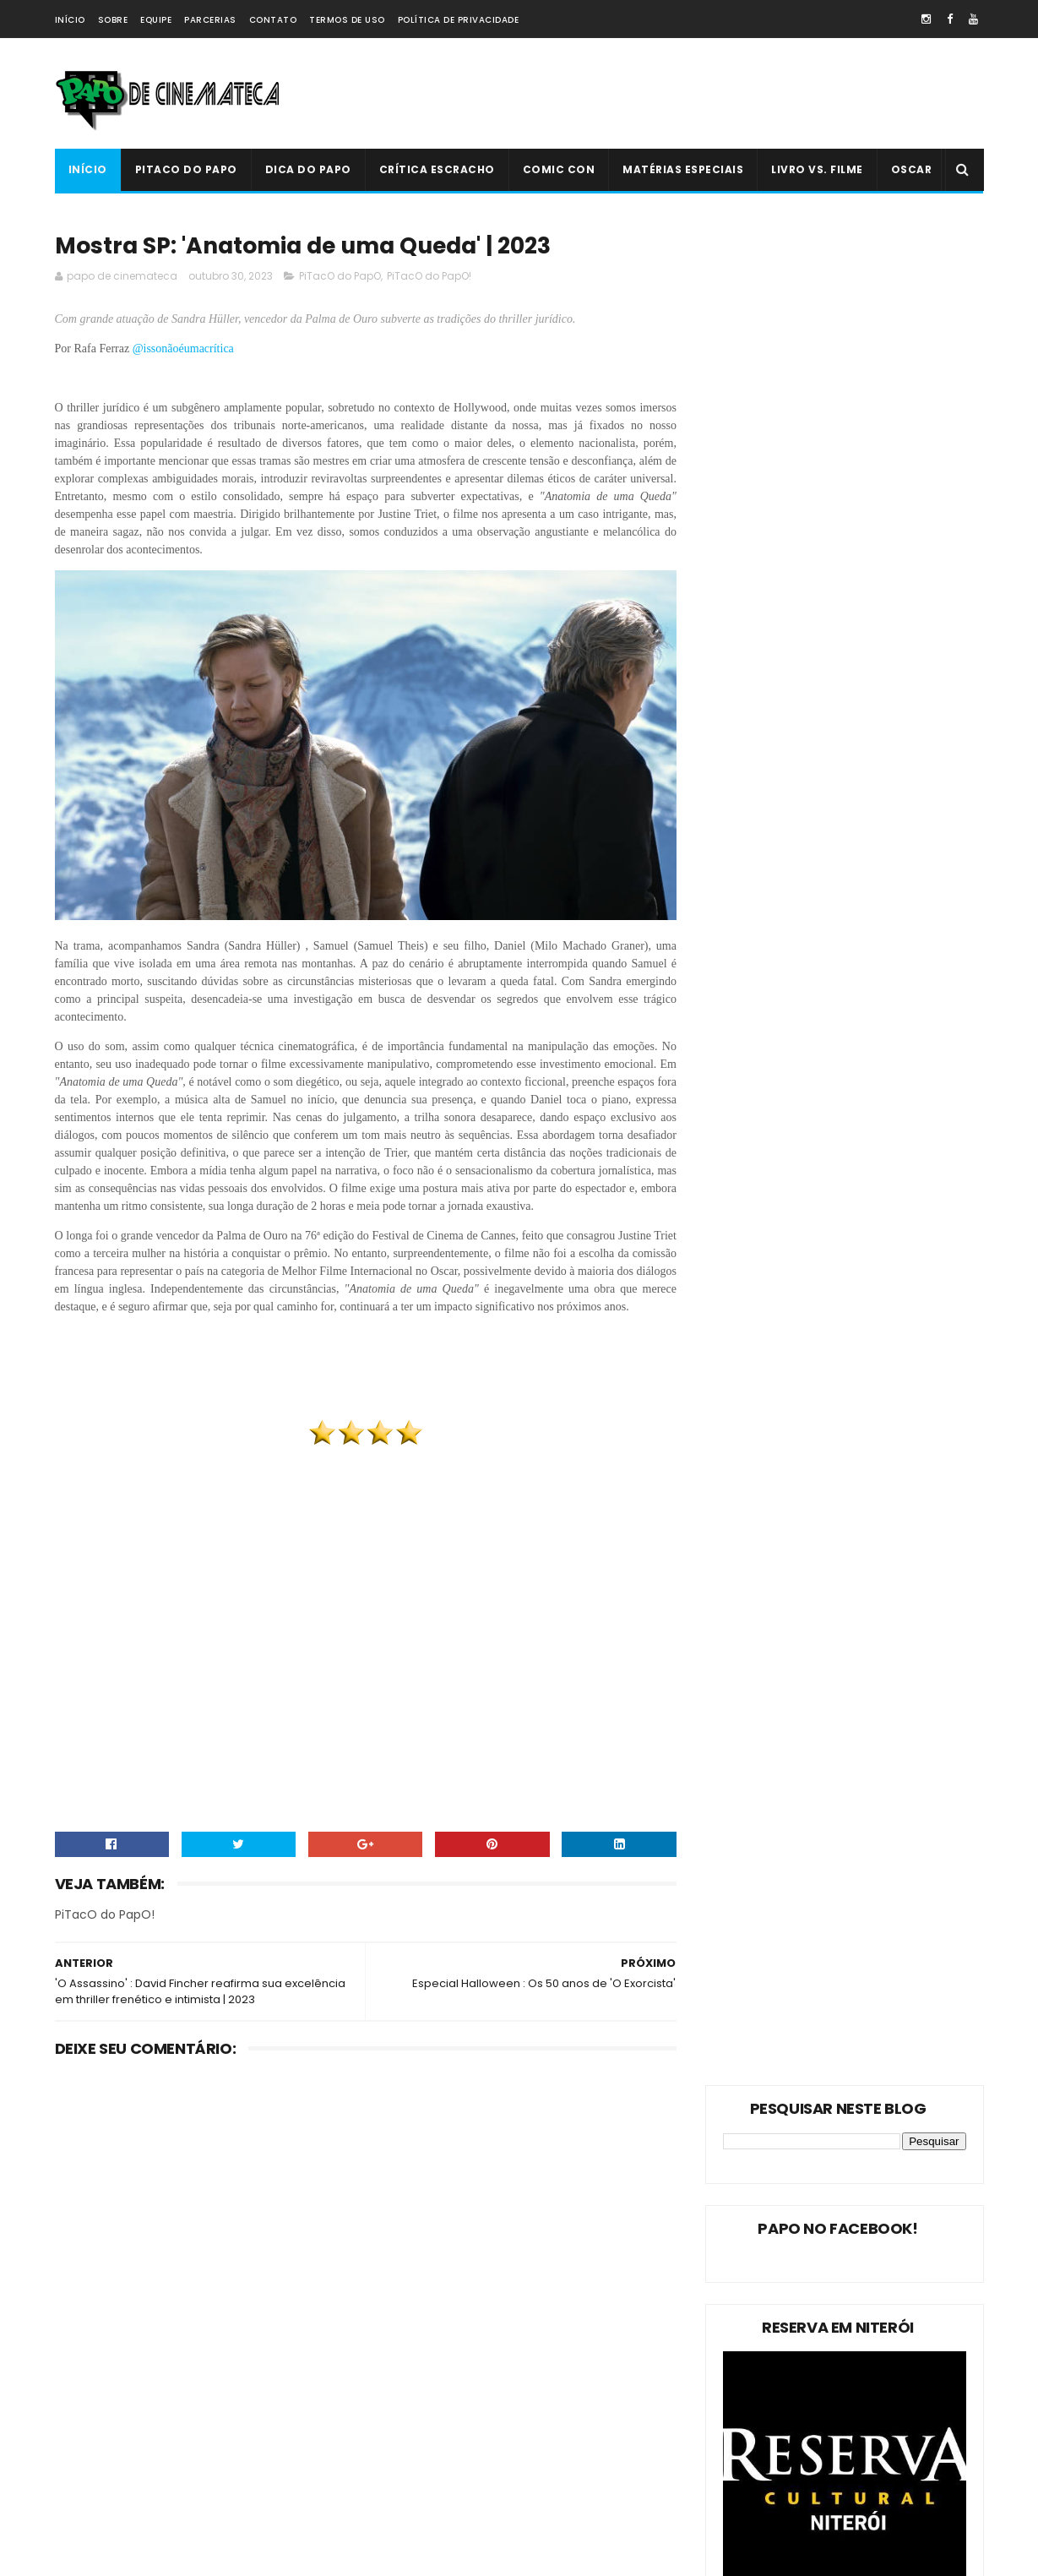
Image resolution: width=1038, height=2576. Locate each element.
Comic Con (559, 169)
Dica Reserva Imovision (123, 2474)
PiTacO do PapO (186, 169)
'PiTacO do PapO (106, 2504)
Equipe (155, 20)
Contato (273, 20)
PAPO (208, 2504)
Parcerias (210, 20)
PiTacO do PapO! (429, 277)
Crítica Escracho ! (232, 2415)
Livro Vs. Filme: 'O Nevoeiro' (540, 2292)
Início (70, 20)
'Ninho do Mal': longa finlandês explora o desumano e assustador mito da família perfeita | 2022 (553, 2396)
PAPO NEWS (92, 2444)
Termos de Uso (347, 20)
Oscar (911, 169)
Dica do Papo (308, 169)
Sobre (113, 20)
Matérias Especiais (682, 169)
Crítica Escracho (437, 169)
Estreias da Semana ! (118, 2385)
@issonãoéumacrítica (185, 349)
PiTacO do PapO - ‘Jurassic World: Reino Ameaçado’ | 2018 (554, 2466)
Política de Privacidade (458, 20)
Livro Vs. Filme (817, 169)
